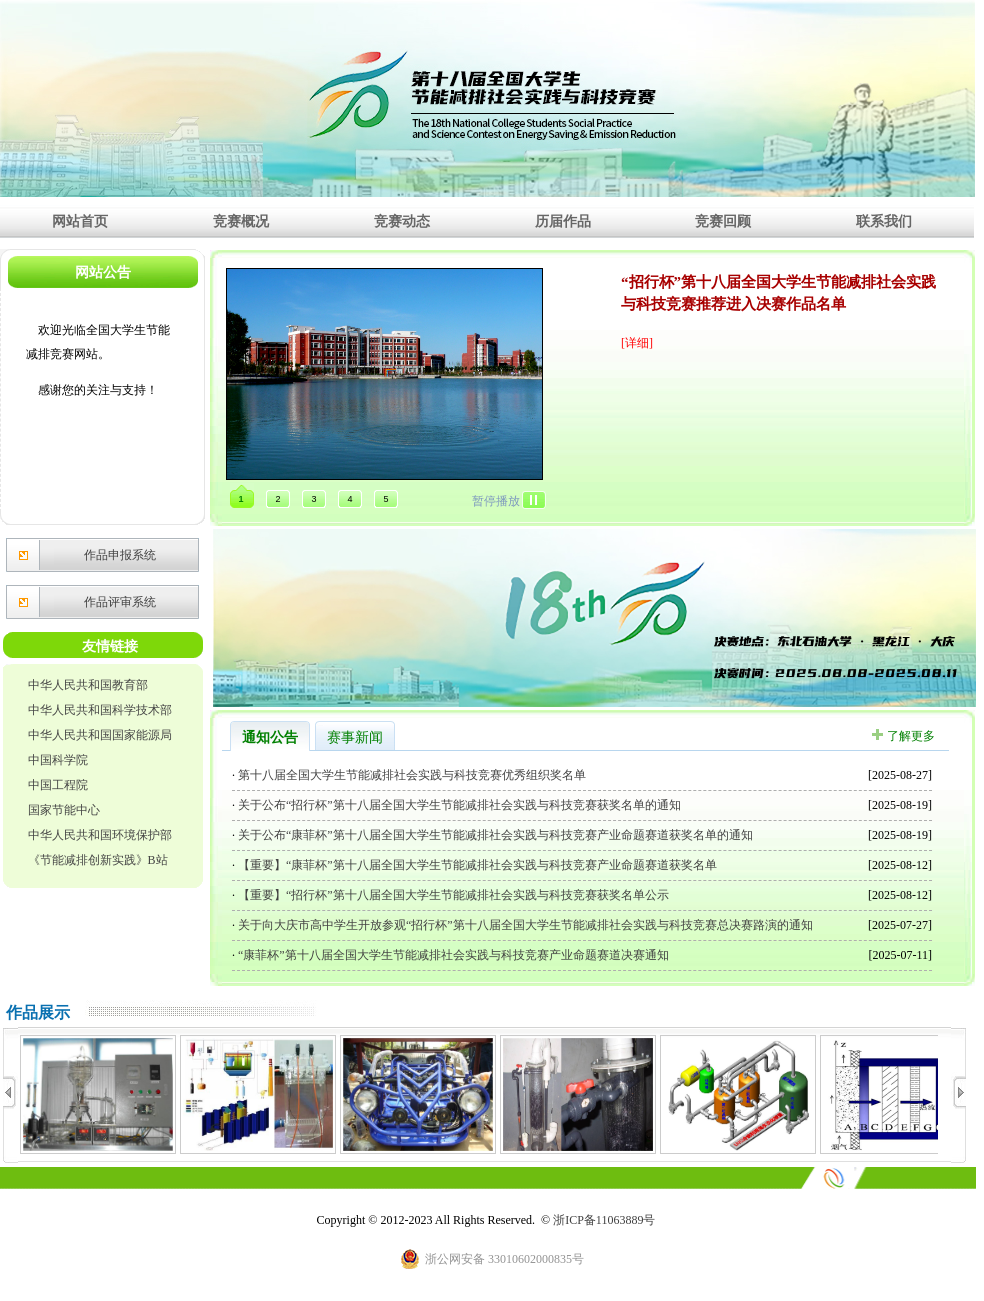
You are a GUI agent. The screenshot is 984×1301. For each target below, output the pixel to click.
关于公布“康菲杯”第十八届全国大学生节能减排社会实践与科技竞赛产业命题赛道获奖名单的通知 (494, 835)
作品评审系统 (120, 602)
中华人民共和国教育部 (88, 685)
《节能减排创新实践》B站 (98, 860)
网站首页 (80, 221)
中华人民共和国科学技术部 (100, 710)
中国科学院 (58, 760)
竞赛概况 (241, 221)
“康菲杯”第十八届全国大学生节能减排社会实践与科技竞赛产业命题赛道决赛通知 (452, 955)
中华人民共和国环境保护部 (100, 835)
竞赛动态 (402, 221)
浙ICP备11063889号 (604, 1220)
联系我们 (884, 221)
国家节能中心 (64, 810)
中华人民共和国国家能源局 (100, 735)
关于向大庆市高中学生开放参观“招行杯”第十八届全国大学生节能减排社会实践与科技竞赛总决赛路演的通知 (524, 925)
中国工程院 (58, 785)
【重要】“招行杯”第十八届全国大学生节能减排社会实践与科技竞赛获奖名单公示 (452, 895)
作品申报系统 (120, 555)
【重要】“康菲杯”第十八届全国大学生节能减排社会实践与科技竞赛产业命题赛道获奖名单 (476, 865)
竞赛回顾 (723, 221)
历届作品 (563, 221)
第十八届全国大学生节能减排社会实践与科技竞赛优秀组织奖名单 (410, 775)
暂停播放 (496, 501)
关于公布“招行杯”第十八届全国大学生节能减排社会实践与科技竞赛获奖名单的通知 (458, 805)
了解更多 (911, 736)
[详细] (637, 343)
